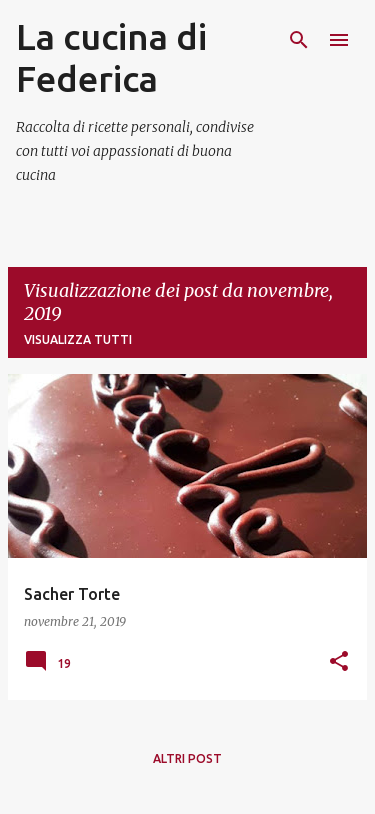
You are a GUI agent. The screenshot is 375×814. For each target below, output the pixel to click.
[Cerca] (299, 40)
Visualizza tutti (78, 339)
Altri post (187, 758)
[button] (339, 662)
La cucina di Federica (111, 57)
